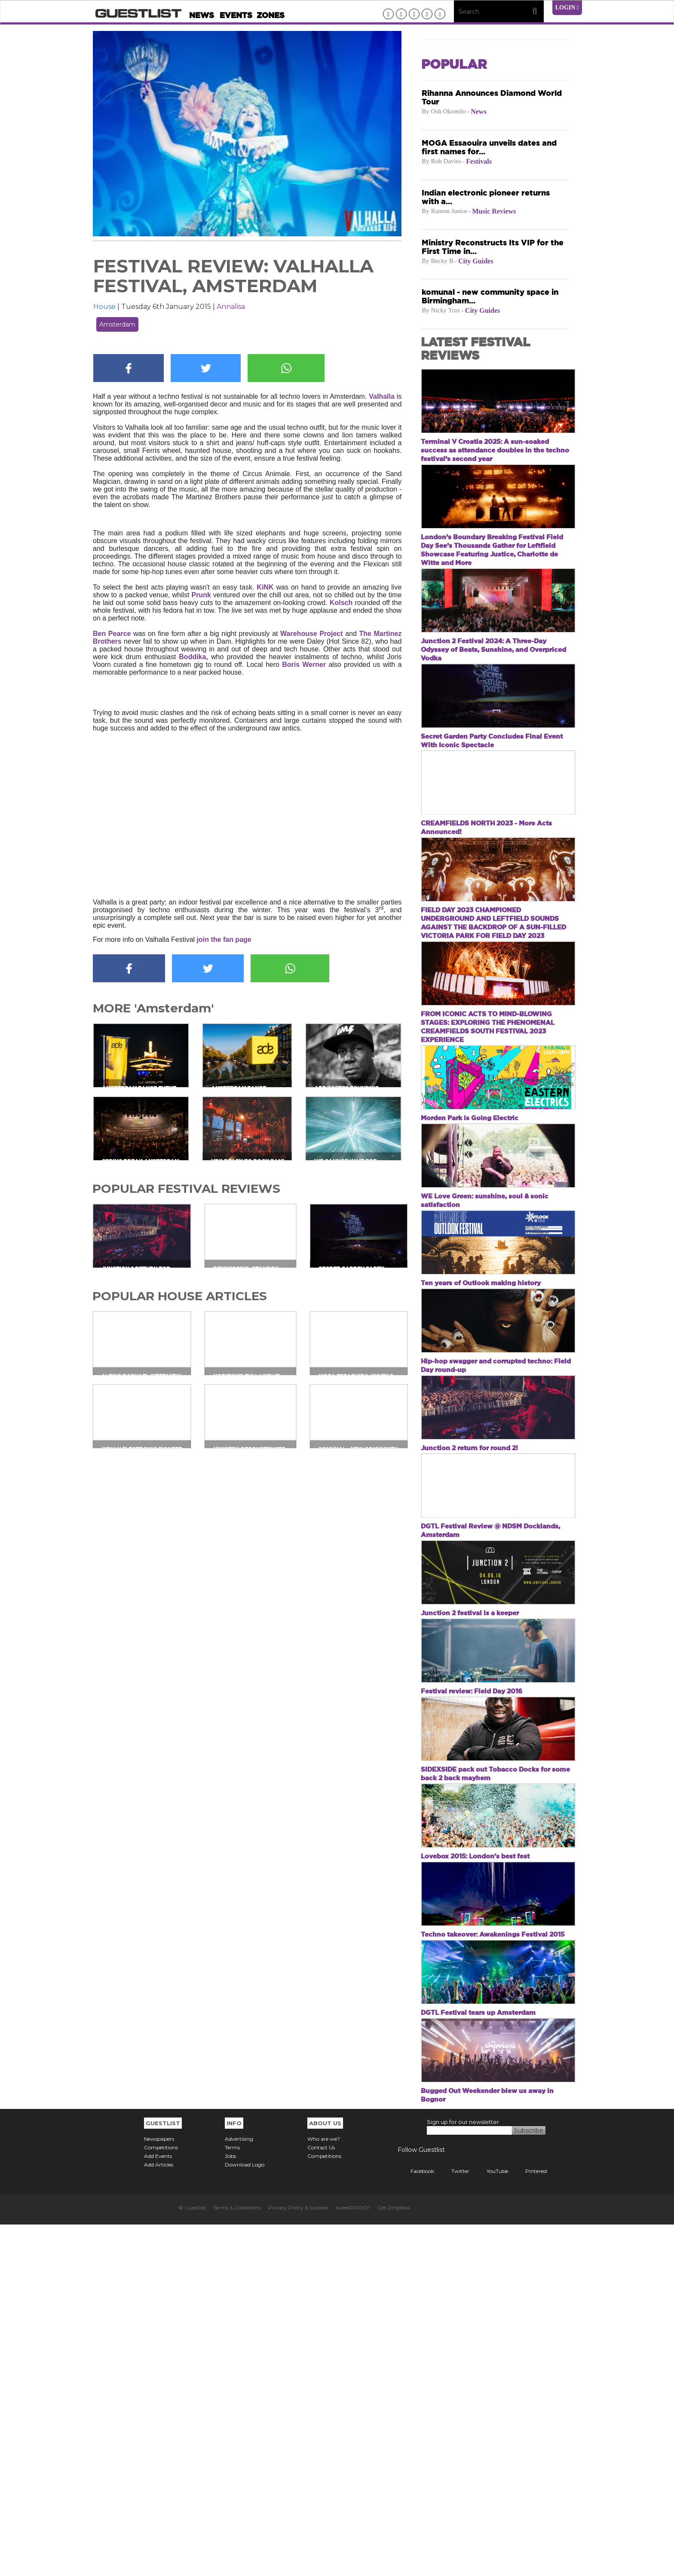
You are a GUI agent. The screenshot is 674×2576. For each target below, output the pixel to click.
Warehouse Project (311, 633)
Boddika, (195, 656)
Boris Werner (304, 664)
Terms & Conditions (237, 2559)
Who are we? (323, 2490)
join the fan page (225, 939)
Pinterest (530, 2522)
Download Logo (244, 2516)
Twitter (453, 2522)
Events (236, 15)
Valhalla (382, 396)
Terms (232, 2499)
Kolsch (341, 602)
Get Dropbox (393, 2559)
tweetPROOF (353, 2559)
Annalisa (231, 307)
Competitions (161, 2499)
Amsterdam (117, 324)
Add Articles (158, 2516)
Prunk (202, 595)
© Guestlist (192, 2559)
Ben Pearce (112, 633)
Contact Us (321, 2499)
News (201, 15)
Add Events (158, 2507)
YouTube (491, 2522)
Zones (271, 15)
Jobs (230, 2507)
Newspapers (159, 2490)
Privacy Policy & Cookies (298, 2559)
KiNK (265, 587)
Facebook (416, 2522)
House (104, 307)
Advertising (239, 2490)
